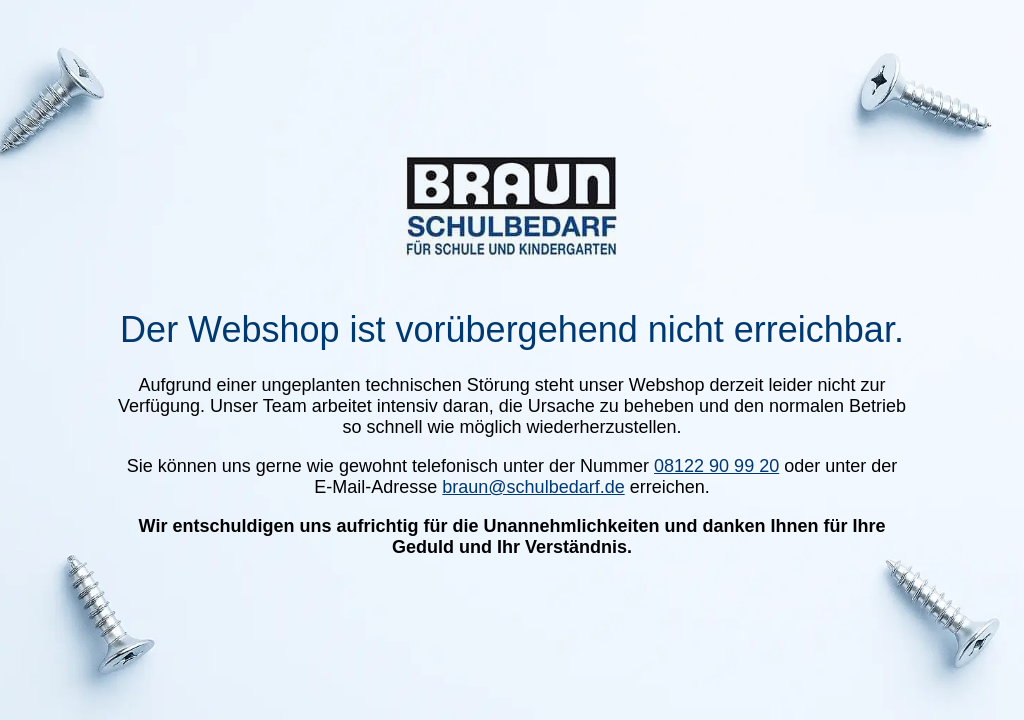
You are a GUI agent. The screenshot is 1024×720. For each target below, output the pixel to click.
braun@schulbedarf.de (533, 487)
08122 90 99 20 (716, 466)
